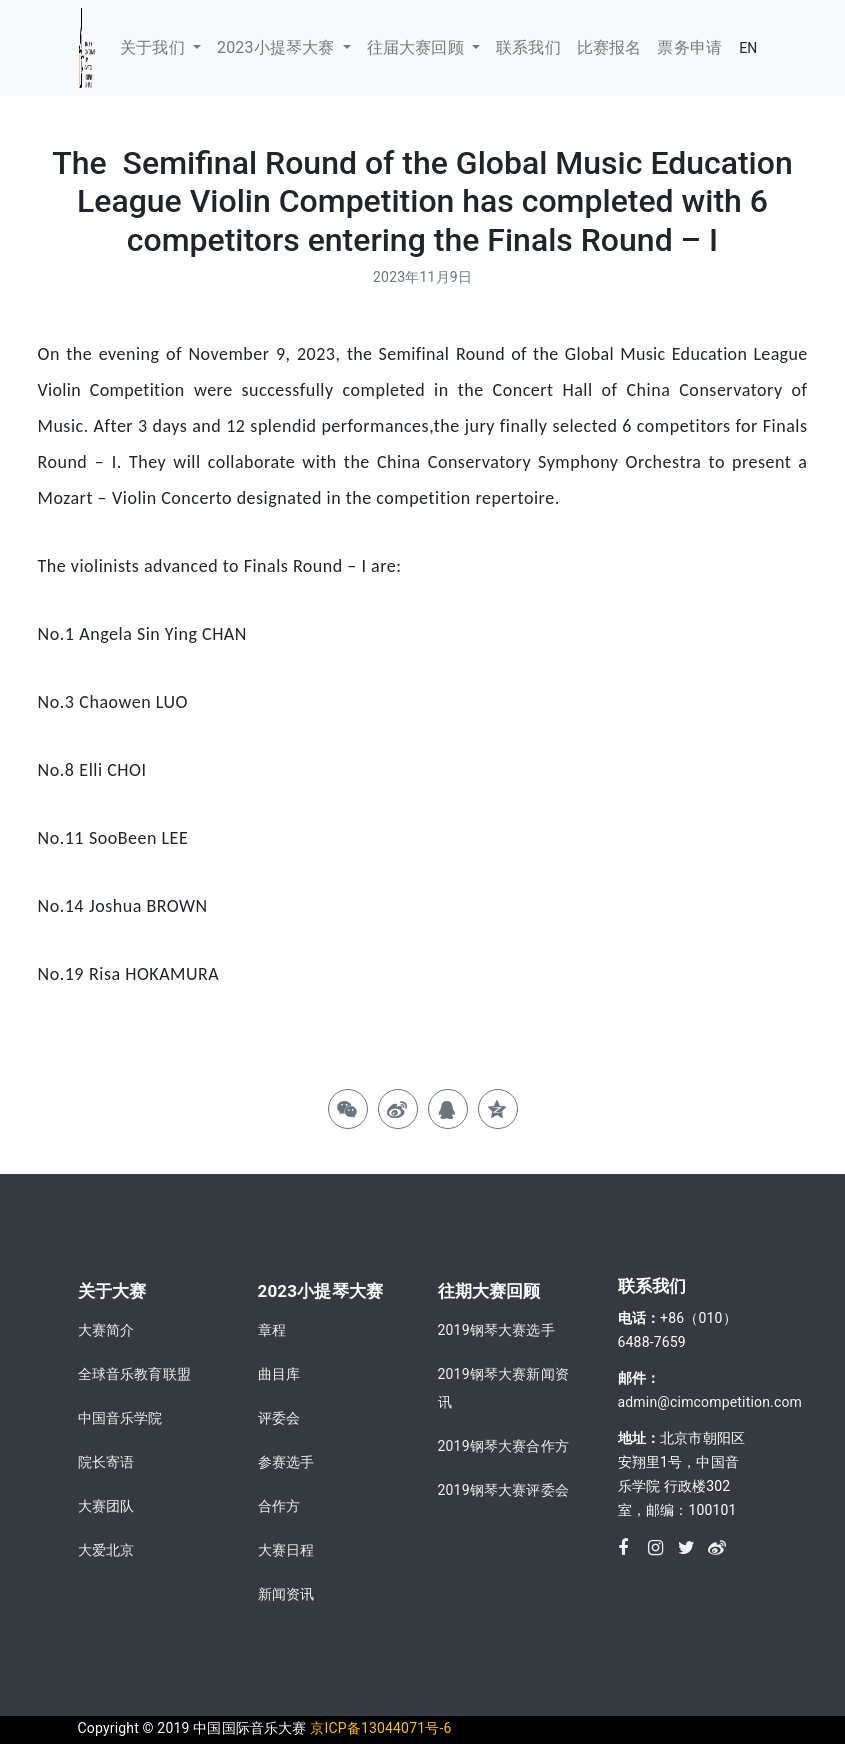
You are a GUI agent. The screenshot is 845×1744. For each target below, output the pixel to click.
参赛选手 (286, 1462)
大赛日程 (286, 1550)
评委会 (279, 1418)
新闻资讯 (286, 1594)
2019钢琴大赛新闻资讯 (503, 1388)
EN (748, 48)
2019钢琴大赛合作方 (503, 1446)
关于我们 (154, 47)
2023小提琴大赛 (278, 47)
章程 (272, 1330)
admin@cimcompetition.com (710, 1402)
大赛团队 (106, 1506)
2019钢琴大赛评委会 (503, 1490)
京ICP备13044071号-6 (380, 1728)
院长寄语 (106, 1462)
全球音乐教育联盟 (134, 1374)
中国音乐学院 (120, 1418)
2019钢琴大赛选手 (496, 1330)
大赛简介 (106, 1330)
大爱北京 (106, 1550)
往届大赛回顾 (417, 47)
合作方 (279, 1506)
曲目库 (279, 1374)
